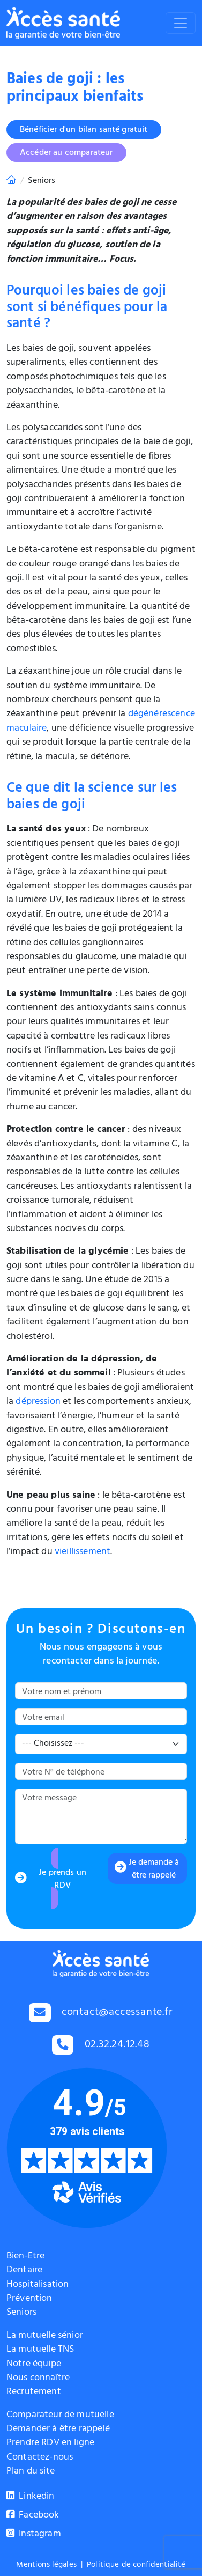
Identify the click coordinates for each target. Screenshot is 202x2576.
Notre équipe (33, 2365)
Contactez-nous (39, 2458)
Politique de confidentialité (136, 2565)
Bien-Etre (25, 2257)
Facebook (32, 2516)
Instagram (33, 2535)
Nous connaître (38, 2378)
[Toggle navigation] (181, 23)
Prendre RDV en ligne (50, 2443)
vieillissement (82, 1552)
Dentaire (24, 2271)
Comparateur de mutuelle (60, 2415)
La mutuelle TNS (40, 2350)
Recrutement (33, 2392)
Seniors (21, 2313)
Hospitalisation (37, 2285)
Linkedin (30, 2497)
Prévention (29, 2299)
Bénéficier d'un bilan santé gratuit (84, 130)
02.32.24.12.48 (117, 2045)
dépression (38, 1402)
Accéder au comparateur (66, 153)
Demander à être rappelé (58, 2429)
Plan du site (30, 2472)
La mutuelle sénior (44, 2336)
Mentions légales (46, 2565)
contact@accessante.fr (117, 2013)
